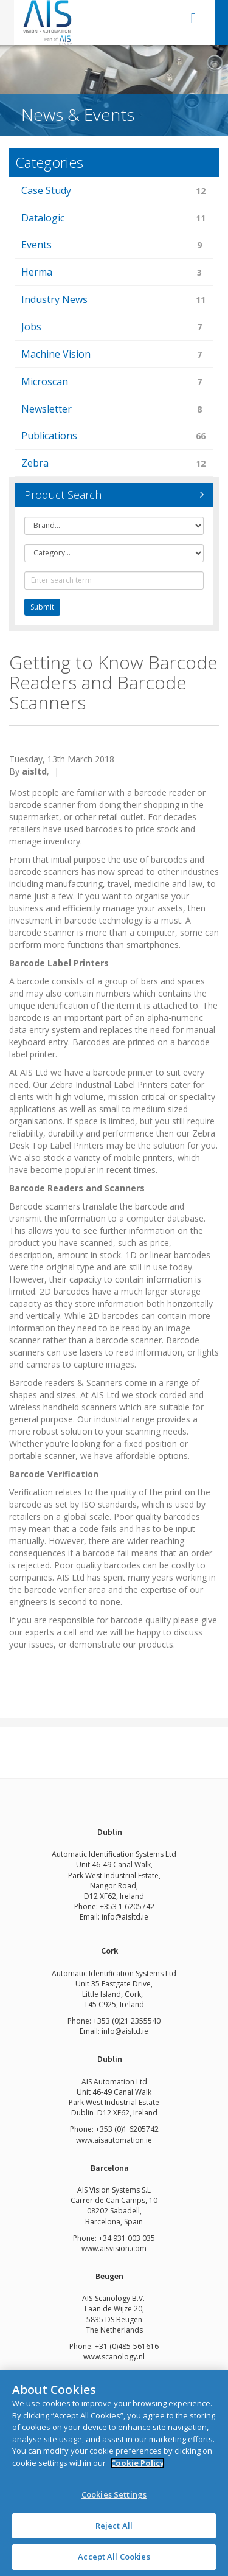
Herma (114, 272)
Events (114, 245)
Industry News (114, 300)
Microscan (114, 382)
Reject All (114, 2525)
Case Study (114, 191)
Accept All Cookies (114, 2556)
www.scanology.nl (114, 2356)
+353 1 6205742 (127, 1906)
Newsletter (114, 409)
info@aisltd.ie (125, 1917)
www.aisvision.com (114, 2248)
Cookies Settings (114, 2494)
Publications (114, 436)
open (194, 18)
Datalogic (114, 218)
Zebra (114, 464)
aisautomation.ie (123, 2140)
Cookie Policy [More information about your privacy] (137, 2462)
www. (85, 2140)
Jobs (114, 327)
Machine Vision (114, 355)
